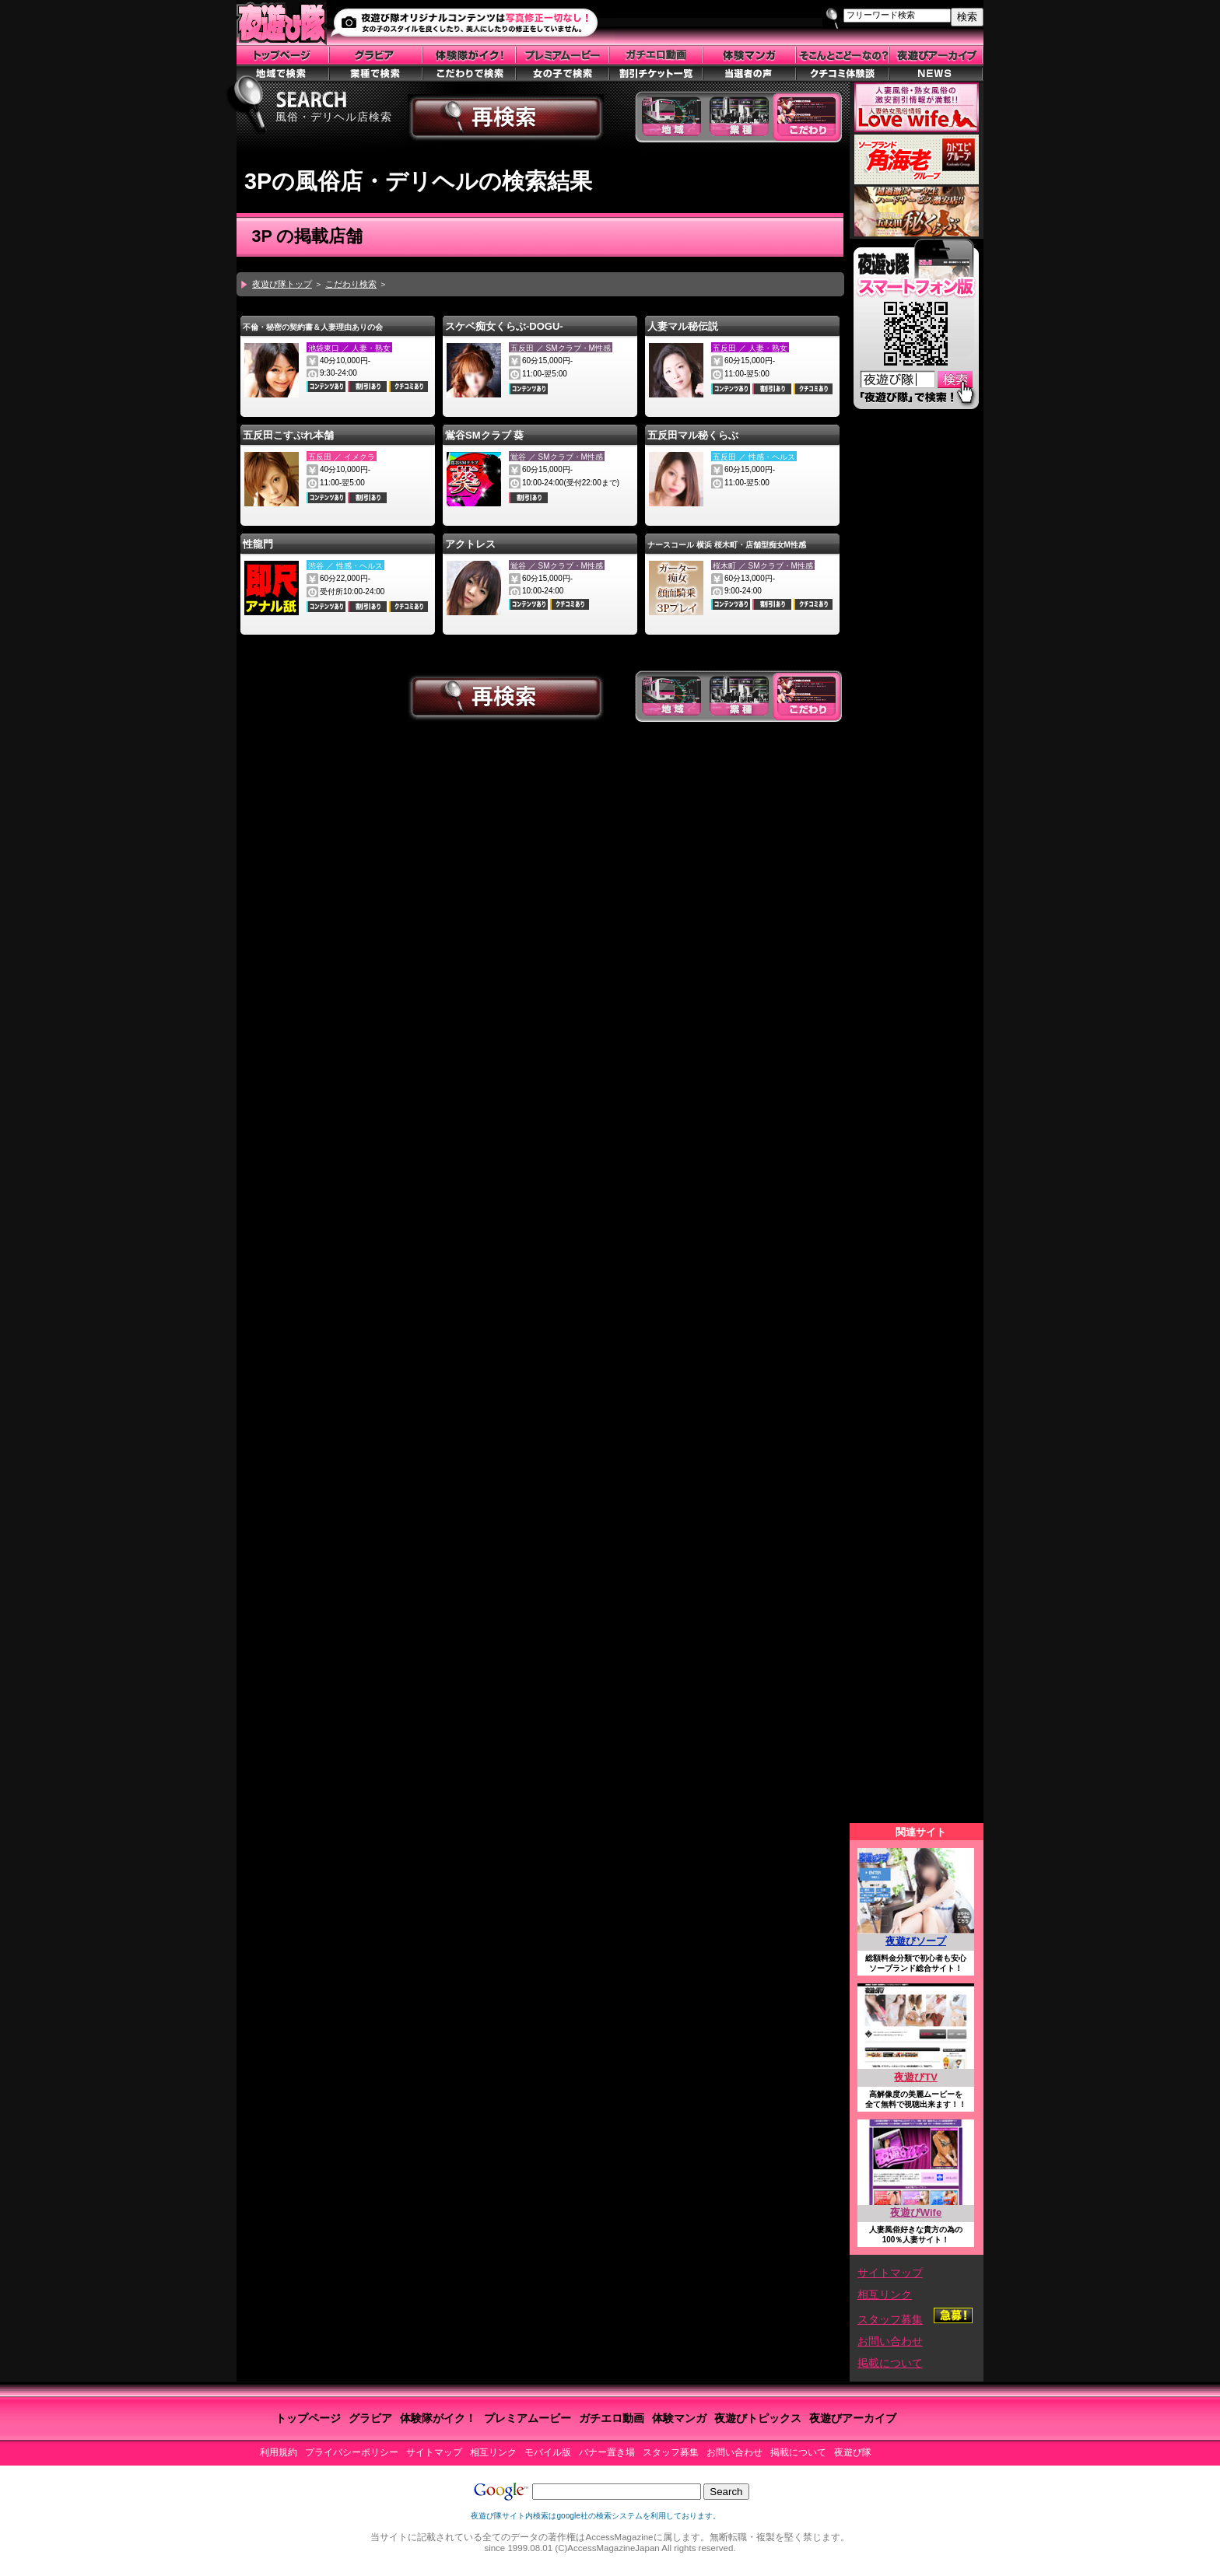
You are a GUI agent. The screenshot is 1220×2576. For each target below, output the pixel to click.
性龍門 (258, 544)
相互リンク (884, 2294)
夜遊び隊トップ (282, 284)
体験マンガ (679, 2418)
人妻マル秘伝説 (682, 326)
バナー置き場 (607, 2452)
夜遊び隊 (852, 2452)
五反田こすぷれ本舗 (288, 435)
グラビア (370, 2418)
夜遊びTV (916, 2077)
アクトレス (470, 544)
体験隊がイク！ (438, 2418)
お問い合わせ (890, 2341)
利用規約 (278, 2452)
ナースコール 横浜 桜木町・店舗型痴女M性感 (726, 545)
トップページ (308, 2418)
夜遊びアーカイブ (852, 2418)
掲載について (890, 2363)
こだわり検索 (351, 284)
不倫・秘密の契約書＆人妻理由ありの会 (313, 327)
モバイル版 (547, 2452)
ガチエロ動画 (611, 2418)
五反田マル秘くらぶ (692, 435)
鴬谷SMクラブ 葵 (484, 435)
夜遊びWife (915, 2212)
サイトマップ (890, 2272)
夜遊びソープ (915, 1941)
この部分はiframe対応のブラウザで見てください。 (916, 1121)
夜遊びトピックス (757, 2418)
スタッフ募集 (890, 2319)
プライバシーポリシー (351, 2452)
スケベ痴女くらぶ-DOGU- (504, 326)
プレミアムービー (527, 2418)
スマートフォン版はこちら (915, 328)
